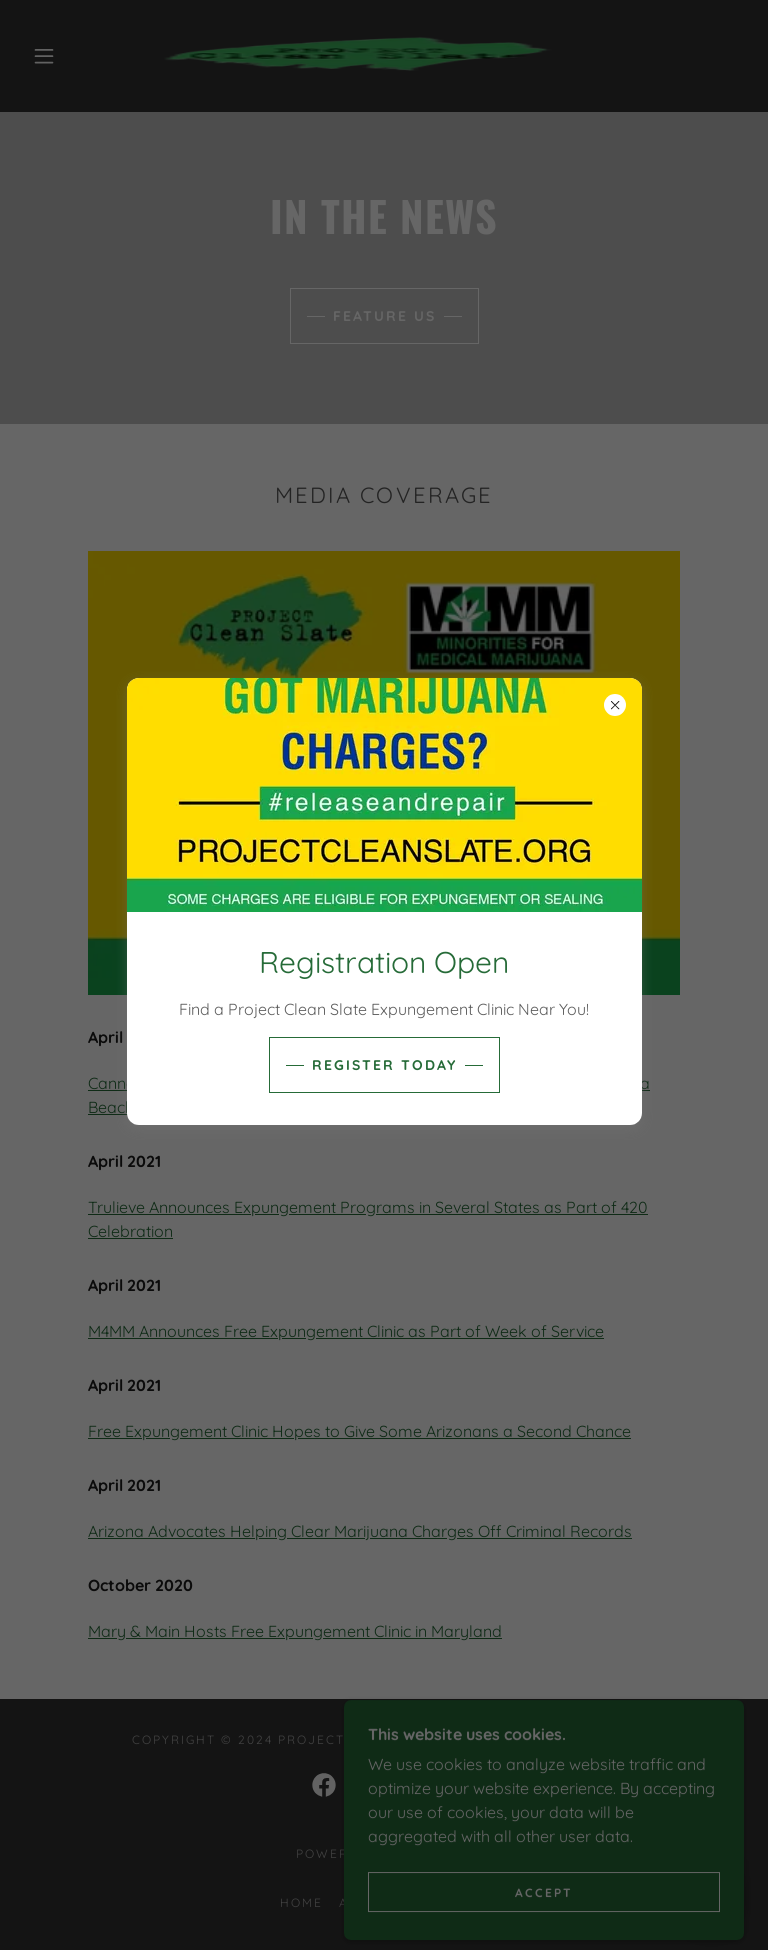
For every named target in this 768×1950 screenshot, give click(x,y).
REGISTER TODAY (384, 1065)
